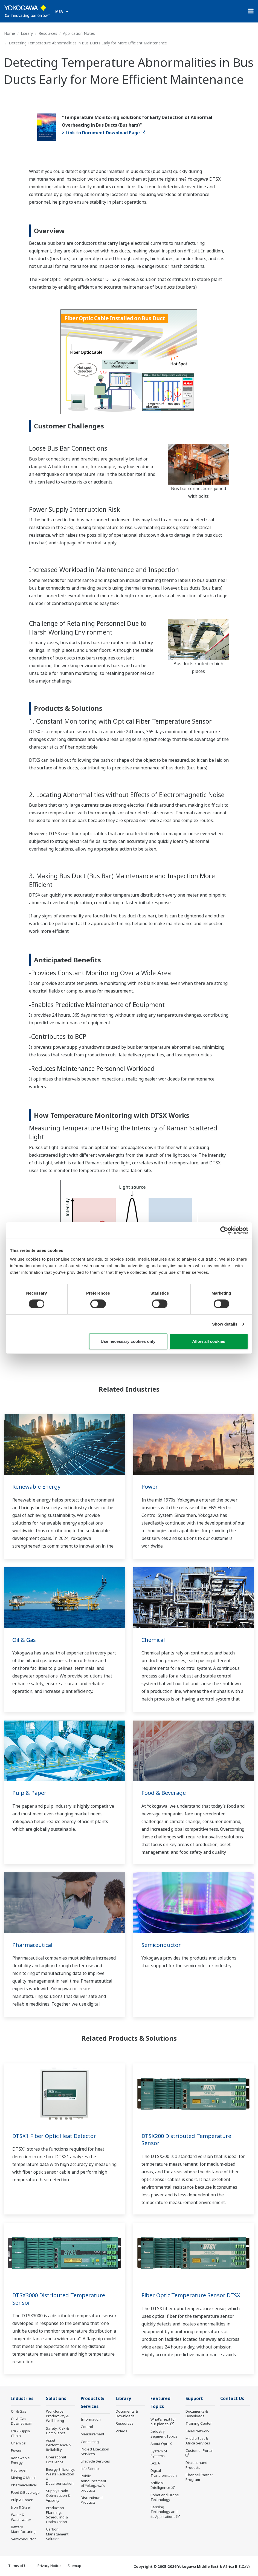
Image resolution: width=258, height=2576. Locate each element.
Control (87, 2426)
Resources (48, 33)
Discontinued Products (92, 2500)
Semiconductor (161, 1945)
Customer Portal (199, 2450)
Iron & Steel (21, 2507)
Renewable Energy (36, 1486)
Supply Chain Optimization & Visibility (58, 2495)
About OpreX (161, 2443)
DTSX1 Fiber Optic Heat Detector (54, 2136)
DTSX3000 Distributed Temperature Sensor (58, 2298)
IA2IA (155, 2463)
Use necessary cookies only (128, 1341)
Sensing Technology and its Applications (164, 2511)
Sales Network (197, 2431)
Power (149, 1486)
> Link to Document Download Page (103, 133)
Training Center (198, 2423)
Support (194, 2398)
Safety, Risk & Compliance (57, 2430)
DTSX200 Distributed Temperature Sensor (186, 2139)
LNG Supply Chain (20, 2433)
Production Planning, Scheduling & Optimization (57, 2514)
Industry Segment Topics (163, 2433)
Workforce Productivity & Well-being (57, 2416)
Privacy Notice (49, 2565)
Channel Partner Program (199, 2477)
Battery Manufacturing (23, 2529)
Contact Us (232, 2398)
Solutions (56, 2398)
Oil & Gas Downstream (21, 2421)
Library (27, 33)
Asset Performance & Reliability (58, 2445)
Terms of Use (19, 2565)
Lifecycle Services (95, 2461)
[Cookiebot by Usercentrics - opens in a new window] (224, 1230)
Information (91, 2419)
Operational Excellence (56, 2459)
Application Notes (79, 33)
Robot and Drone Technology (164, 2497)
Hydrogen (19, 2470)
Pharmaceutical (32, 1945)
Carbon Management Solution (57, 2534)
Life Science (90, 2468)
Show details (224, 1324)
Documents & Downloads (127, 2413)
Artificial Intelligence (160, 2485)
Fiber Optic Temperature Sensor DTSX (190, 2295)
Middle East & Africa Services (197, 2441)
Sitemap (74, 2565)
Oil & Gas (24, 1640)
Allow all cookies (208, 1341)
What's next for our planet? (163, 2421)
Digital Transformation (163, 2473)
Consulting (90, 2441)
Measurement (92, 2434)
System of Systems (158, 2453)
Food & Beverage (163, 1792)
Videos (121, 2431)
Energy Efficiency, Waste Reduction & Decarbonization (60, 2476)
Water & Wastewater (21, 2517)
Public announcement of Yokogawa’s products (93, 2482)
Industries (22, 2398)
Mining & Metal (23, 2477)
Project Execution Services (95, 2451)
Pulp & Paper (29, 1792)
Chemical (153, 1640)
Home (9, 33)
